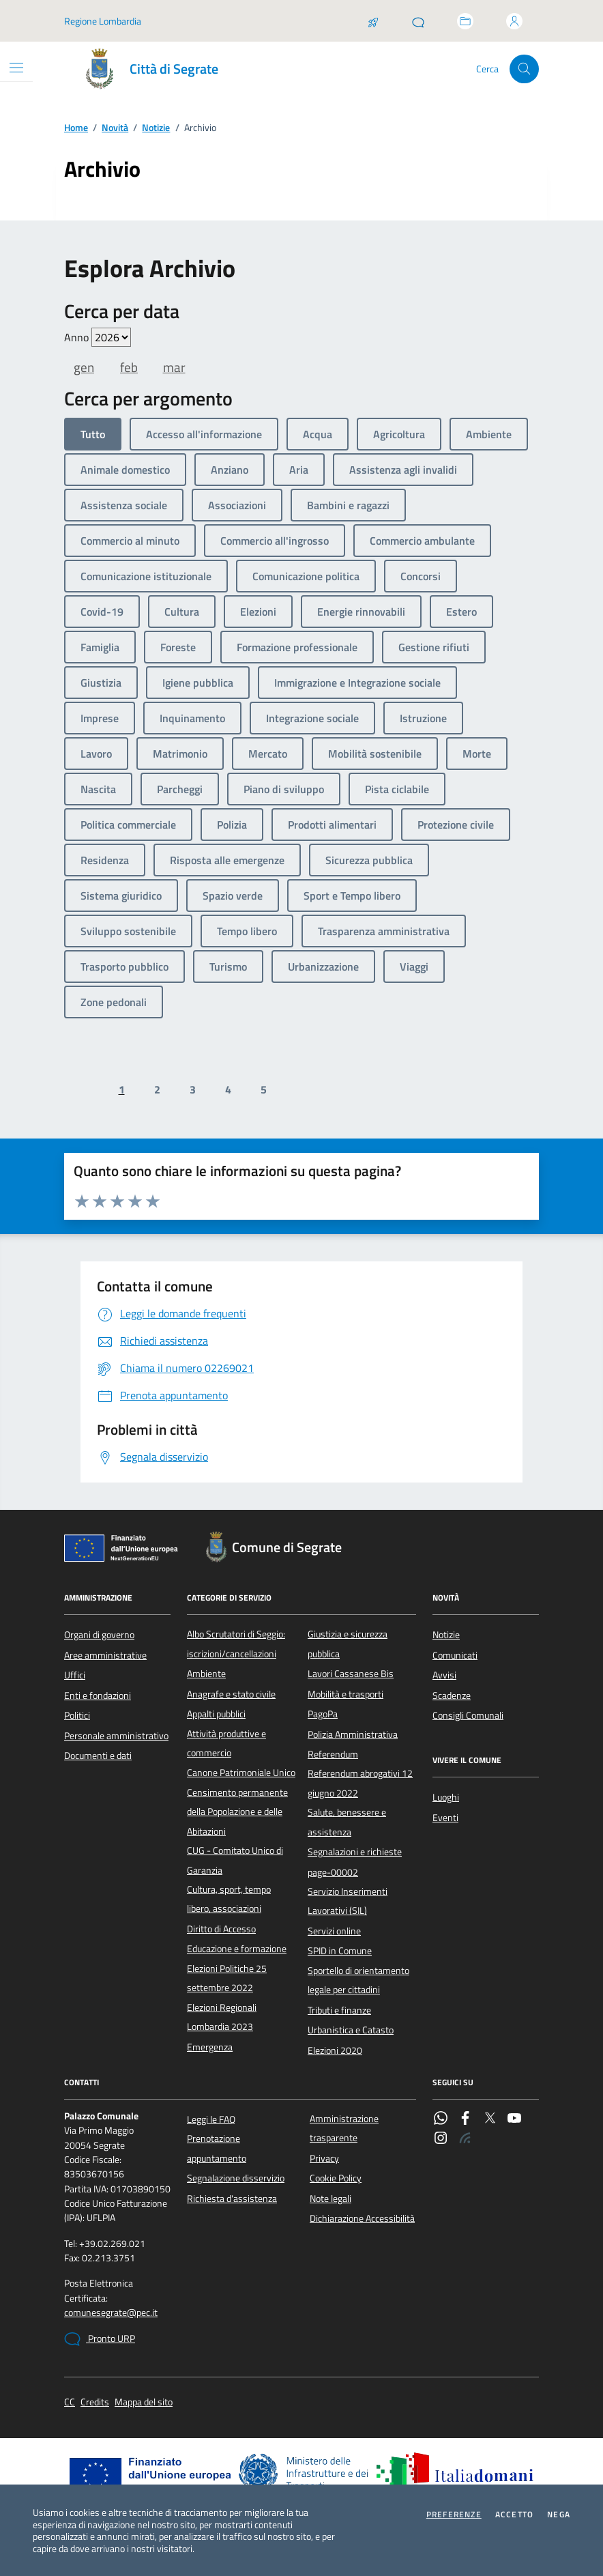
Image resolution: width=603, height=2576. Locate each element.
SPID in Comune (340, 1950)
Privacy (324, 2158)
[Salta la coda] (373, 21)
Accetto (514, 2514)
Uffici (74, 1675)
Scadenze (451, 1695)
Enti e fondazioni (97, 1695)
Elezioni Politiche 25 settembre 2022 (227, 1978)
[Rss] (465, 2139)
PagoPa (323, 1713)
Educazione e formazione (236, 1948)
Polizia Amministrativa (353, 1734)
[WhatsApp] (440, 2119)
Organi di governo (99, 1634)
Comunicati (454, 1655)
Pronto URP (99, 2339)
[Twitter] (490, 2119)
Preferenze (454, 2514)
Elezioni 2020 (335, 2050)
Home (76, 128)
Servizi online (334, 1930)
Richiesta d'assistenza (232, 2198)
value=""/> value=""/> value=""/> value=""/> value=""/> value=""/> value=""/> (111, 337)
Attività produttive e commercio (226, 1743)
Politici (77, 1715)
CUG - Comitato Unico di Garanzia (235, 1860)
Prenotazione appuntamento (216, 2148)
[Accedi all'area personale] (514, 21)
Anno (97, 337)
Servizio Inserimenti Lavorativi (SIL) (347, 1901)
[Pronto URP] (418, 21)
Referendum (333, 1754)
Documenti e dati (98, 1755)
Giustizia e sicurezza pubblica (347, 1644)
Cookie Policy (336, 2178)
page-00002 (333, 1872)
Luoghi (445, 1797)
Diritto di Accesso (221, 1928)
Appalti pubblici (216, 1713)
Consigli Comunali (467, 1715)
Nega (558, 2514)
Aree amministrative (105, 1655)
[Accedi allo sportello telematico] (465, 21)
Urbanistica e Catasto (351, 2029)
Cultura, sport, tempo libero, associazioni (229, 1899)
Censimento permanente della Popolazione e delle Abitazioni (237, 1812)
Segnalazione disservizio (235, 2178)
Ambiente (206, 1673)
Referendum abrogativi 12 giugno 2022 (360, 1783)
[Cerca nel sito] (524, 69)
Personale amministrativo (116, 1735)
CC (69, 2402)
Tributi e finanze (339, 2010)
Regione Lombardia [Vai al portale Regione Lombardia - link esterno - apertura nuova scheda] (102, 21)
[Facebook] (465, 2119)
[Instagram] (440, 2139)
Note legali (330, 2198)
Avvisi (444, 1675)
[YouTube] (514, 2119)
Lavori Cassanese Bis (351, 1673)
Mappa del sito (144, 2402)
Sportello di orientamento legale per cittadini (358, 1980)
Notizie (156, 128)
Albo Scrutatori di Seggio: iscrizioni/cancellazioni (236, 1644)
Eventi (445, 1817)
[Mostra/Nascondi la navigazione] (16, 67)
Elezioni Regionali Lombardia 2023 (221, 2017)
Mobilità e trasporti (345, 1694)
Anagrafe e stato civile (231, 1694)
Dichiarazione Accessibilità (362, 2218)
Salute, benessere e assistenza (347, 1822)
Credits (94, 2402)
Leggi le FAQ (211, 2119)
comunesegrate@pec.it (111, 2313)
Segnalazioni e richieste (355, 1851)
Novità (115, 128)
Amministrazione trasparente (344, 2128)
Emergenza (210, 2047)
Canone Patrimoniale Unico (241, 1772)
